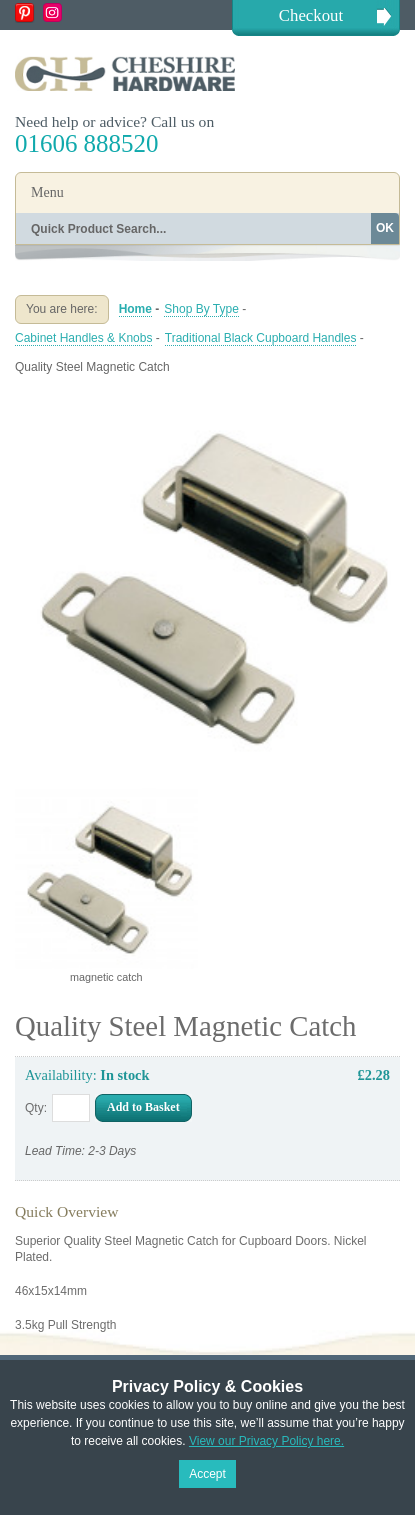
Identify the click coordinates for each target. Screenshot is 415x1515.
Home (135, 309)
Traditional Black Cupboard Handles (261, 338)
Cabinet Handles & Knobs (83, 338)
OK (385, 228)
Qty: (36, 1108)
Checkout (311, 15)
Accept (207, 1474)
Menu (47, 192)
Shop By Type (201, 309)
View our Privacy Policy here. (266, 1441)
